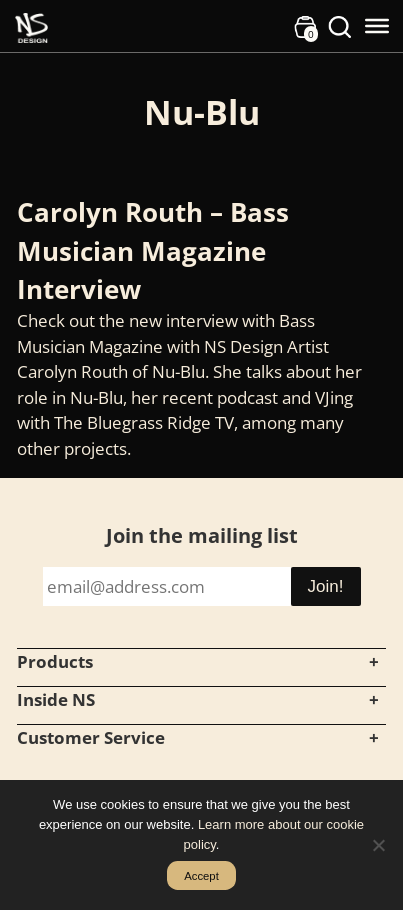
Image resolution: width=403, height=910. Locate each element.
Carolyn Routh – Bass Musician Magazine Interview (153, 250)
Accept (201, 876)
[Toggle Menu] (377, 26)
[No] (378, 845)
